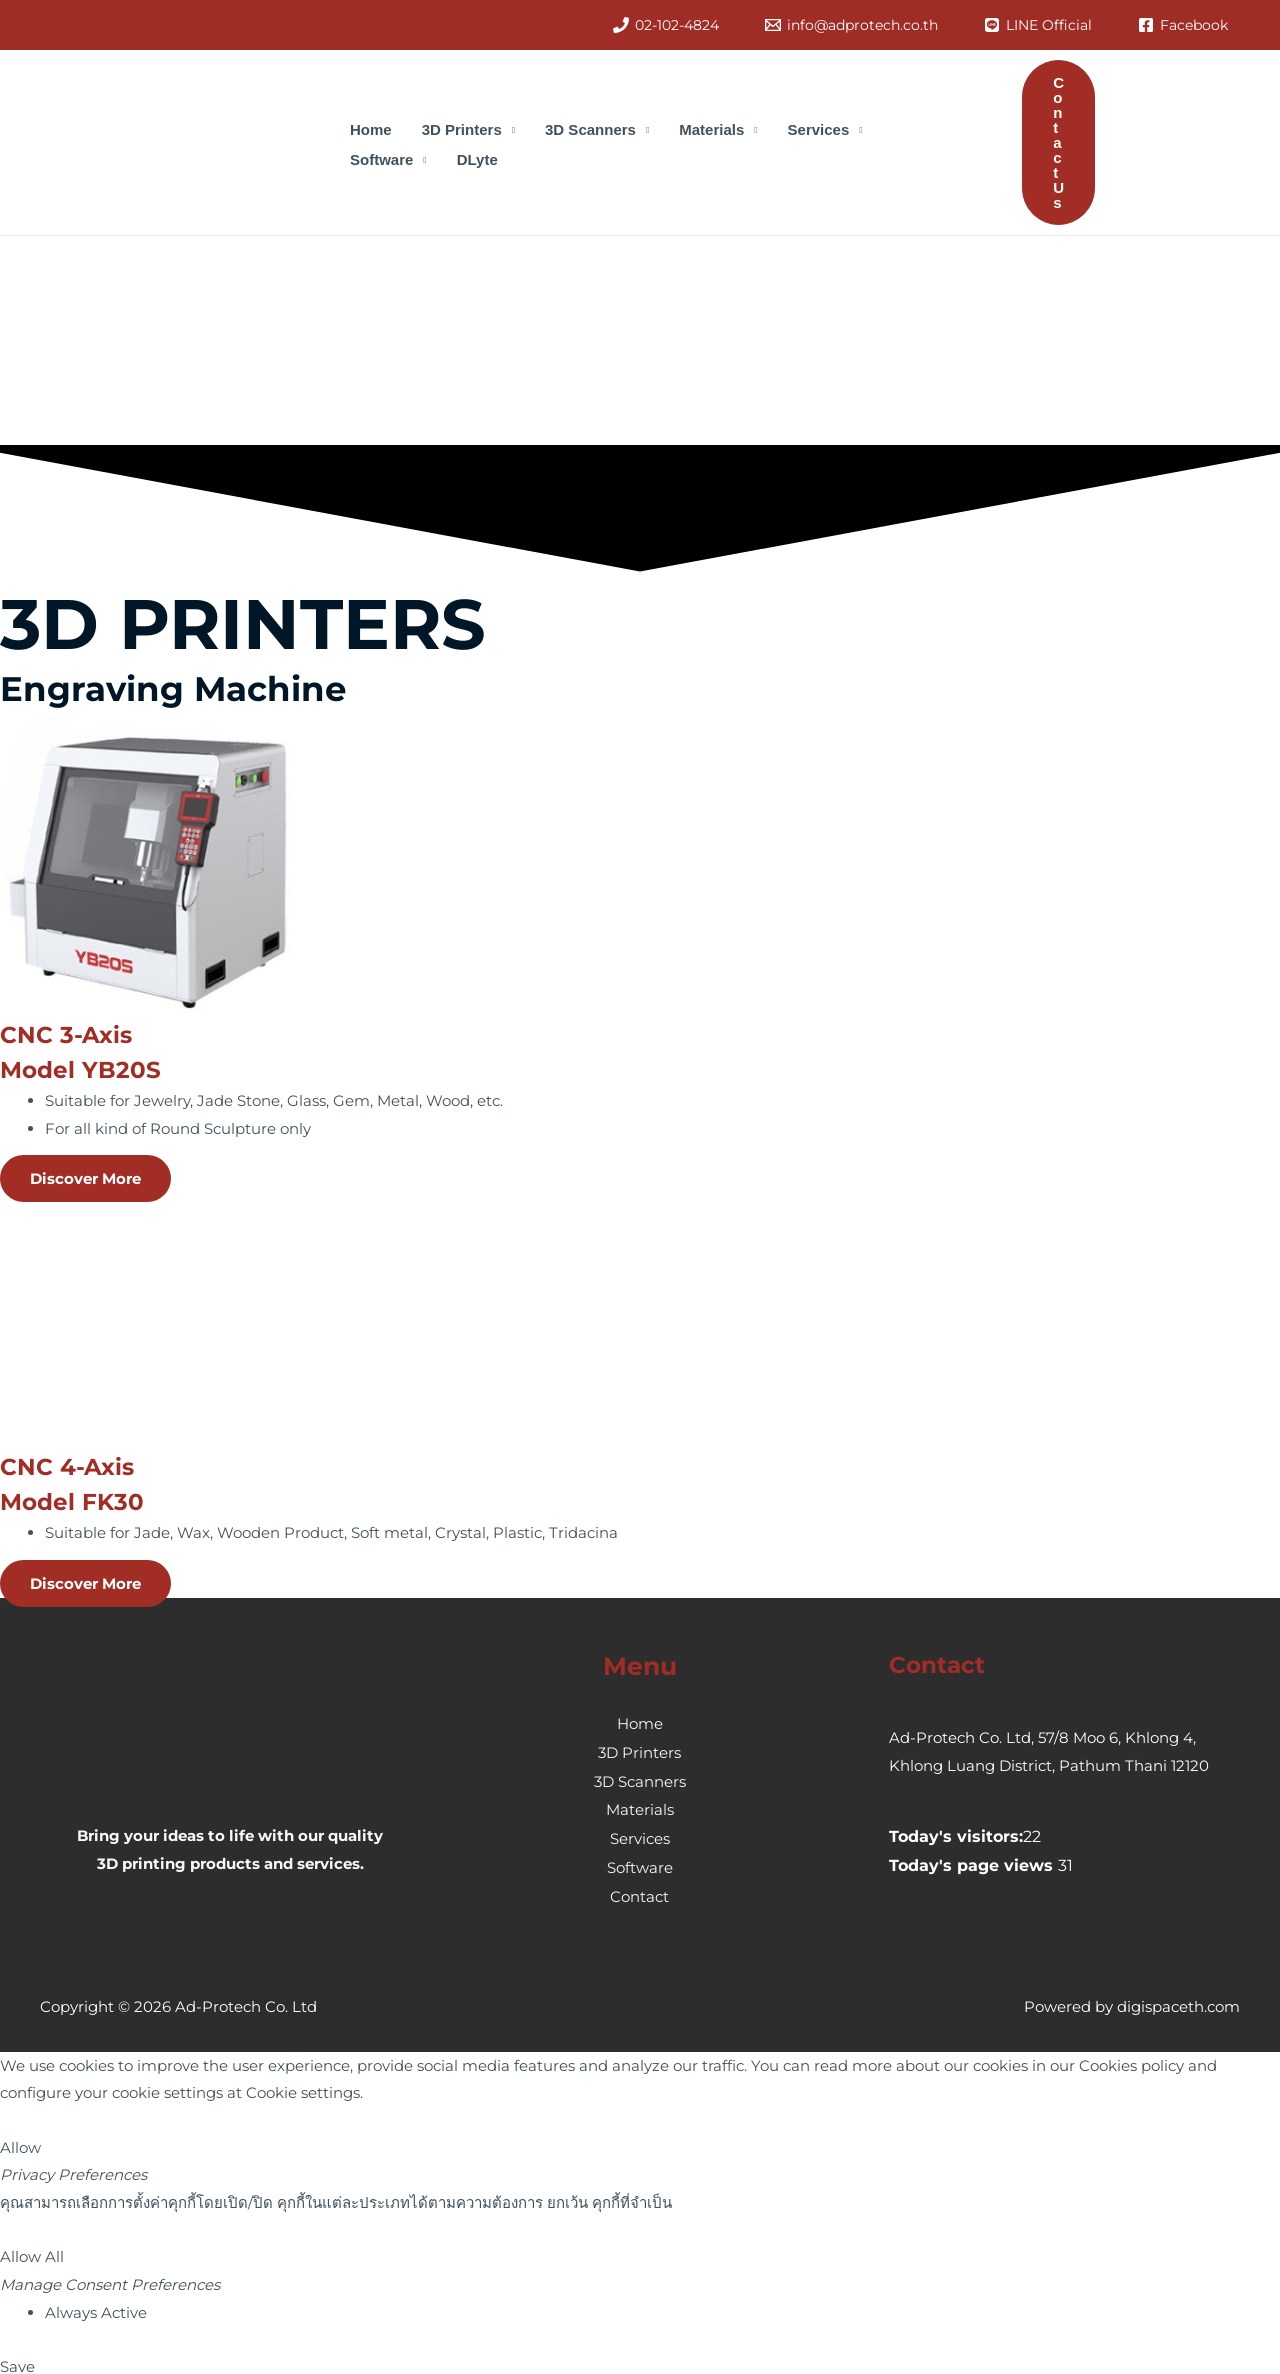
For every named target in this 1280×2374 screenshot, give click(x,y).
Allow (20, 2140)
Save (17, 2359)
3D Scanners (640, 1779)
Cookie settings (303, 2086)
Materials (640, 1807)
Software (640, 1862)
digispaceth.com (1178, 1999)
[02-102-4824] (666, 25)
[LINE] (1038, 25)
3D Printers (639, 1751)
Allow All (32, 2250)
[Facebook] (1183, 25)
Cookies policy (1131, 2058)
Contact (639, 1890)
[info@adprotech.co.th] (851, 25)
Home (640, 1723)
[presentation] (150, 361)
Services (640, 1834)
